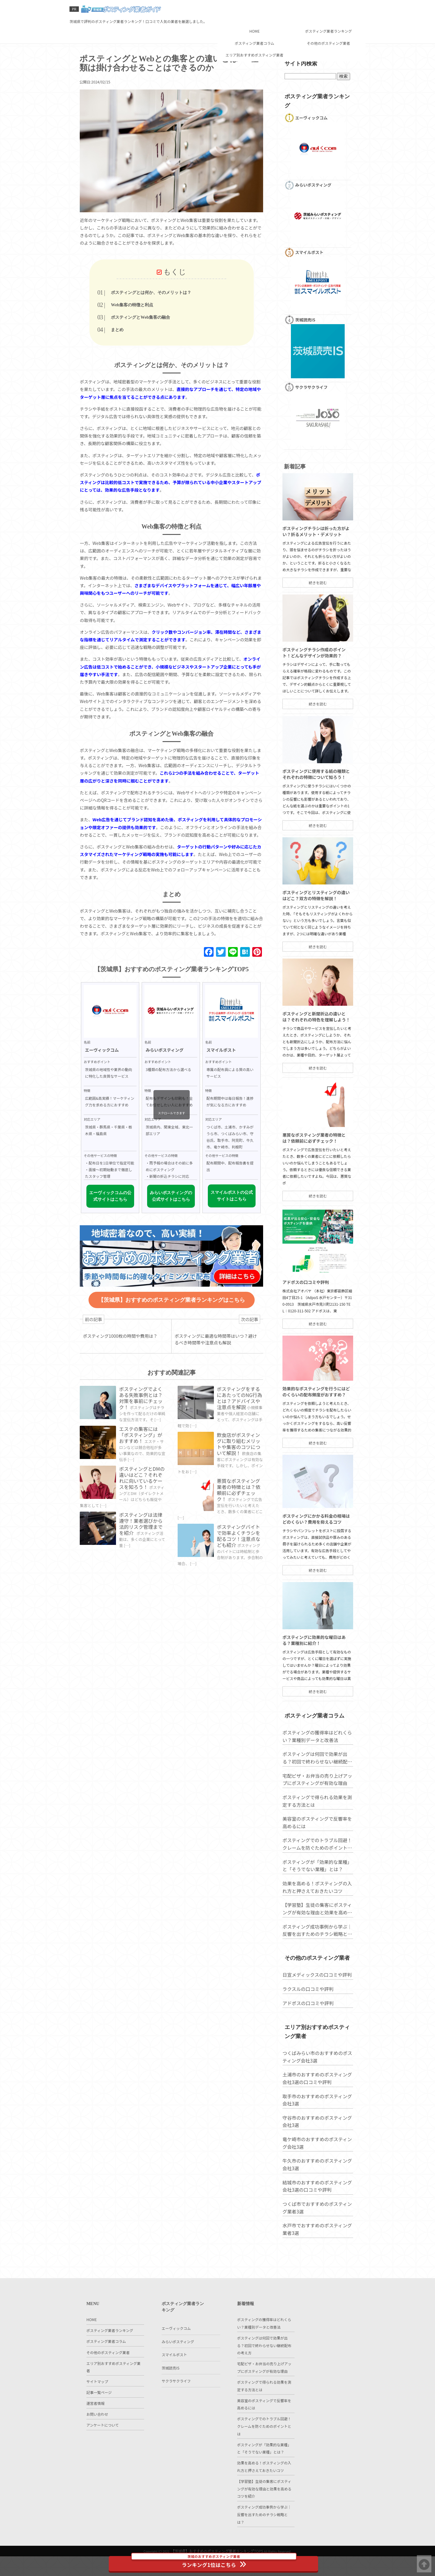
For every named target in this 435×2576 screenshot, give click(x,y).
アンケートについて (102, 2451)
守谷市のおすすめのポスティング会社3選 (315, 2165)
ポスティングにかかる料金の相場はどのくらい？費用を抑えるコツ (313, 1563)
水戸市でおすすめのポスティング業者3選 (315, 2272)
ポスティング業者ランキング (327, 9)
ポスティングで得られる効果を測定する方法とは (315, 1846)
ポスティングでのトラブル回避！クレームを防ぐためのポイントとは (315, 1889)
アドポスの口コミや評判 (303, 1327)
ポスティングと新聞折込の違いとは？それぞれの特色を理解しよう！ (314, 1061)
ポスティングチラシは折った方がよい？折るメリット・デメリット (313, 575)
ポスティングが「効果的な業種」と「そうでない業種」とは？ (315, 1911)
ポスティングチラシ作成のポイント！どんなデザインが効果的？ (311, 697)
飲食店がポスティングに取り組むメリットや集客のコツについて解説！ (239, 1464)
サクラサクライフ (176, 2399)
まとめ (139, 333)
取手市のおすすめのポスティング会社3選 (315, 2143)
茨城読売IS (170, 2386)
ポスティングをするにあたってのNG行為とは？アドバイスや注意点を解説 (239, 1416)
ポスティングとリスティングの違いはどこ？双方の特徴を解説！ (313, 939)
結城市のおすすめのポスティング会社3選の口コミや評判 (315, 2229)
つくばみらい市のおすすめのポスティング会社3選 (315, 2100)
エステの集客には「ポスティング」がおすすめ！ (144, 1461)
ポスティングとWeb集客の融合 (162, 320)
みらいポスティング (178, 2360)
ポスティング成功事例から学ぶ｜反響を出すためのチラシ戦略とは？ (315, 1975)
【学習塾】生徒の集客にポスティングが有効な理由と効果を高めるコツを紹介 (315, 1953)
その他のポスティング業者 (328, 21)
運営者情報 (95, 2426)
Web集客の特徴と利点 (154, 308)
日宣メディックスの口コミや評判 (314, 2019)
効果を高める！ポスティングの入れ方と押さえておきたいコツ (315, 1932)
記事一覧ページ (99, 2413)
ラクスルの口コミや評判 (305, 2033)
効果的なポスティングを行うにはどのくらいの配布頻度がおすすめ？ (313, 1436)
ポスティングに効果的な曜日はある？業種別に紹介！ (311, 1684)
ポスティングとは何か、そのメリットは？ (173, 295)
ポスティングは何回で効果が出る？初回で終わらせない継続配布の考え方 (315, 1803)
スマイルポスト (174, 2373)
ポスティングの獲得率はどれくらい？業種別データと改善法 (315, 1781)
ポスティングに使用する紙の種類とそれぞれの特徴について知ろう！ (313, 818)
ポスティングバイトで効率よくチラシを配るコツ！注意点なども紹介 (239, 1559)
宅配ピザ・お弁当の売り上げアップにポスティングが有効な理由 (315, 1824)
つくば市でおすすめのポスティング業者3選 (315, 2251)
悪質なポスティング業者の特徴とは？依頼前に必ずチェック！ (239, 1512)
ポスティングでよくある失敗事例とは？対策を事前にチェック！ (144, 1416)
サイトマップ (97, 2401)
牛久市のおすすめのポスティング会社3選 (315, 2208)
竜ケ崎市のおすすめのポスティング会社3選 (315, 2186)
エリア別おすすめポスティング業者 (254, 33)
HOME (254, 9)
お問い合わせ (97, 2438)
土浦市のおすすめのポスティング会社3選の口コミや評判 (315, 2122)
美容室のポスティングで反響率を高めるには (315, 1867)
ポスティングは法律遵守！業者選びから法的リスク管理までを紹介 (144, 1553)
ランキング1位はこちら (218, 2560)
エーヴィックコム (176, 2347)
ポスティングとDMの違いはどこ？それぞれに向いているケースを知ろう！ (144, 1506)
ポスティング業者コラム (254, 21)
